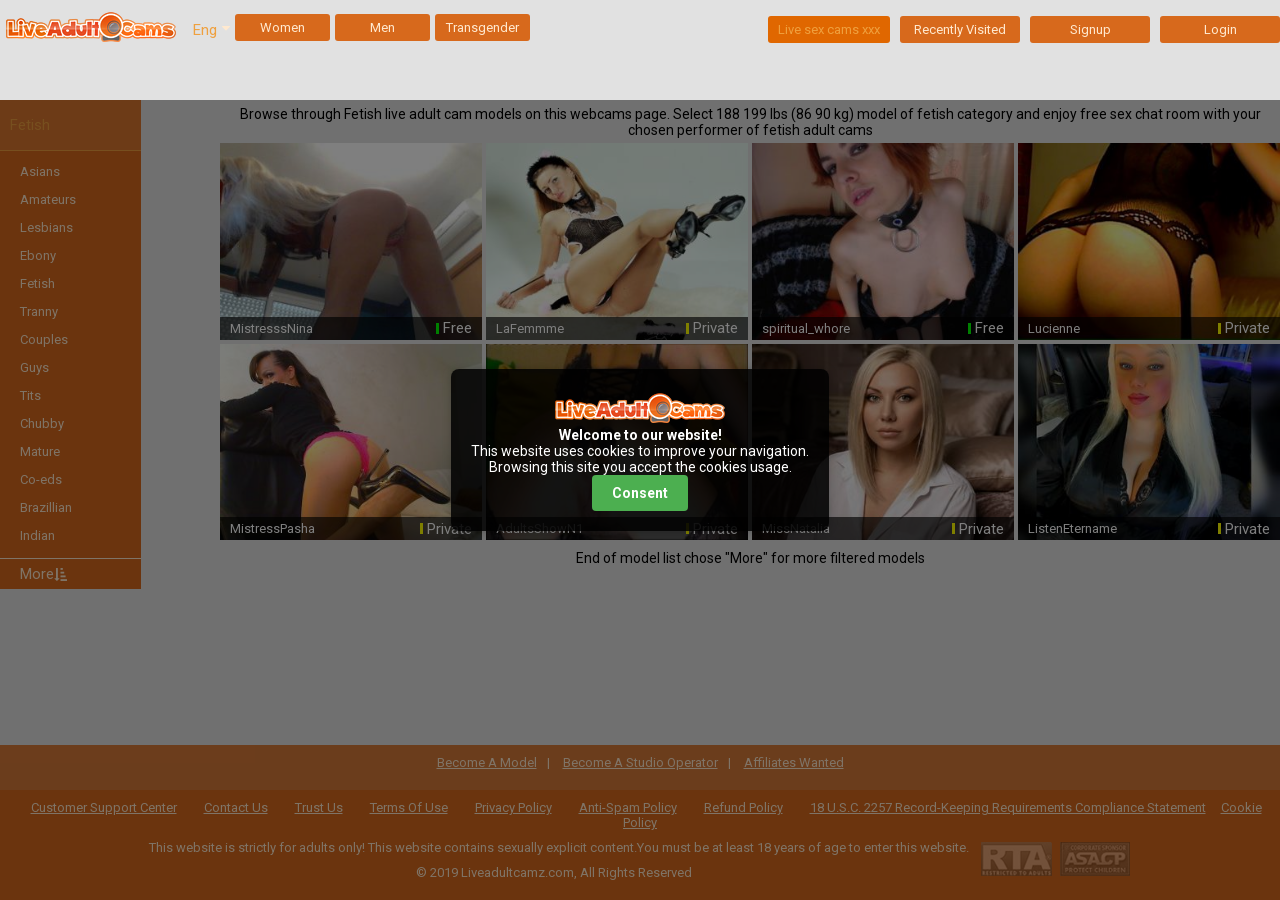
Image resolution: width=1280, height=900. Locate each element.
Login (1220, 29)
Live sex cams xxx (829, 29)
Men (382, 27)
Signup (1090, 29)
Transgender (482, 27)
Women (282, 27)
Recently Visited (960, 29)
